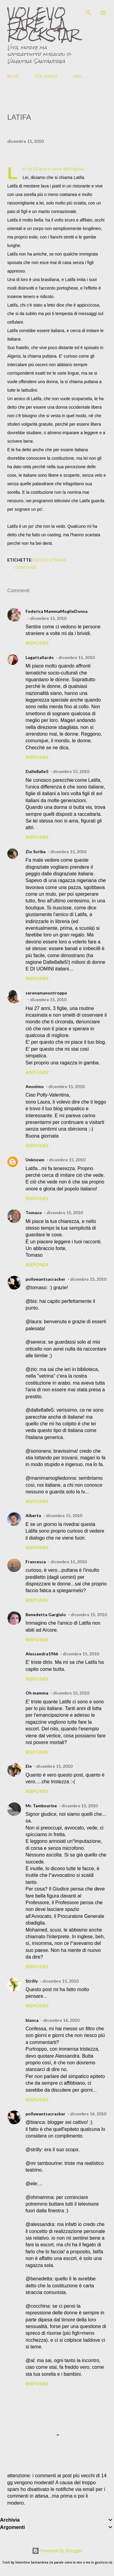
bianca (32, 2020)
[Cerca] (88, 11)
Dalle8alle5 (37, 771)
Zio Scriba (36, 851)
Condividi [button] (25, 567)
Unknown (35, 1159)
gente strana (50, 559)
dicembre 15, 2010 (48, 618)
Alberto (33, 1515)
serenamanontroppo (46, 992)
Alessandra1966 (42, 1653)
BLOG (13, 76)
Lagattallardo (40, 657)
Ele (29, 1766)
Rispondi (37, 643)
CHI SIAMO (46, 76)
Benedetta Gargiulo (46, 1614)
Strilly (32, 1981)
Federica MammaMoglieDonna (57, 611)
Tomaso (34, 1212)
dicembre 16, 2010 (61, 2020)
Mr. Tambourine (41, 1805)
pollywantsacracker (45, 1279)
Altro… (79, 76)
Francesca (36, 1561)
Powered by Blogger (57, 2551)
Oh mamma (37, 1692)
